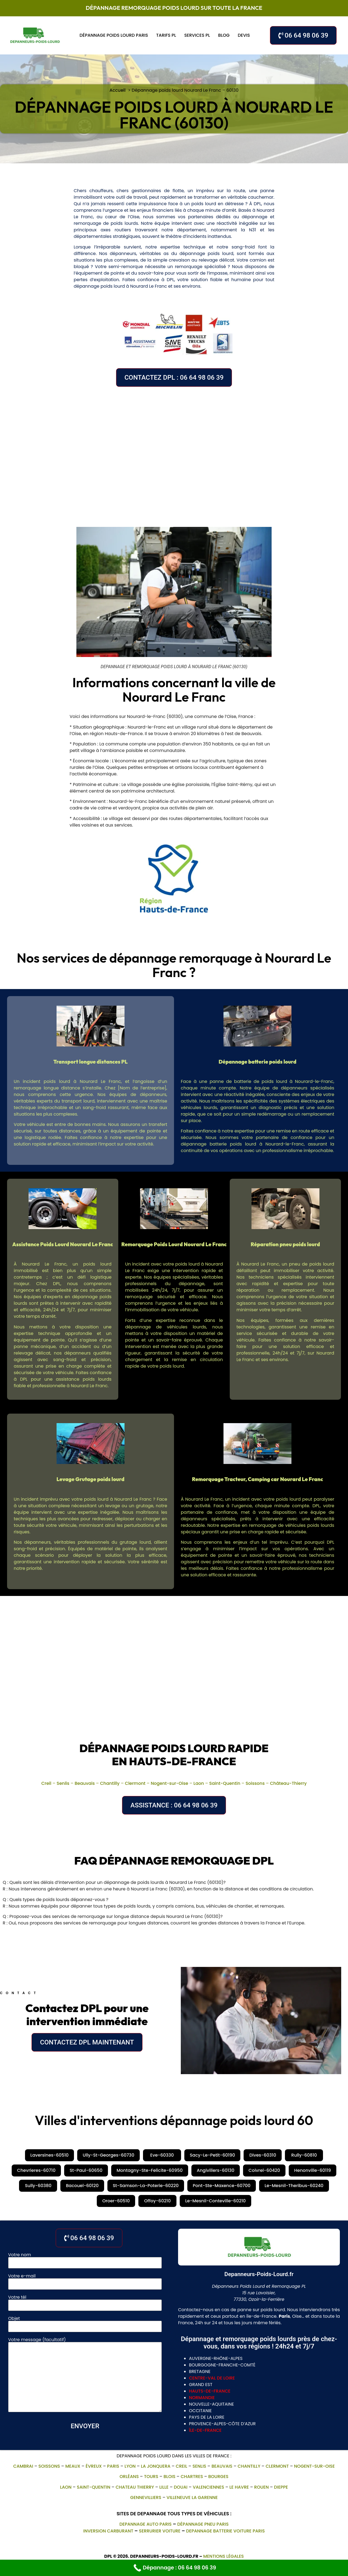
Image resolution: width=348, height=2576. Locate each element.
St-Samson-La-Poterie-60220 (146, 2185)
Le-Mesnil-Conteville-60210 (215, 2201)
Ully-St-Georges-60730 (108, 2155)
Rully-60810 (304, 2155)
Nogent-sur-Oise (169, 1783)
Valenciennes (208, 2487)
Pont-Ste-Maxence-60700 (221, 2185)
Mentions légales (223, 2556)
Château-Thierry (288, 1783)
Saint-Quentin (224, 1783)
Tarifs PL (166, 35)
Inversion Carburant (108, 2531)
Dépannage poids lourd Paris (113, 35)
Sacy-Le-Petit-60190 (212, 2155)
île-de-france (205, 2430)
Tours (151, 2476)
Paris (113, 2466)
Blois (169, 2476)
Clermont (135, 1783)
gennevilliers (145, 2497)
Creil (46, 1783)
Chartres (192, 2476)
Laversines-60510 (49, 2155)
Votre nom (85, 2259)
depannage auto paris (145, 2524)
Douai (180, 2487)
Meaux (72, 2466)
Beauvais (85, 1783)
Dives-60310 (262, 2155)
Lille (164, 2487)
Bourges (218, 2476)
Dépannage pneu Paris (203, 2524)
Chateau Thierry (135, 2487)
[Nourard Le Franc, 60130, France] (174, 453)
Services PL (197, 35)
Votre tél (85, 2301)
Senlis (63, 1783)
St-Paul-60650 (86, 2170)
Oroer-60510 (116, 2201)
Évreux (94, 2466)
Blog (223, 35)
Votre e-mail (85, 2280)
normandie (202, 2397)
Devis (244, 35)
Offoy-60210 (157, 2201)
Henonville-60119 (312, 2170)
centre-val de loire (212, 2378)
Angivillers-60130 (215, 2170)
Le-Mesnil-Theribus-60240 (294, 2185)
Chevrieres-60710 (36, 2170)
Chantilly (110, 1783)
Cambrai (23, 2466)
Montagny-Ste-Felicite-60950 (150, 2170)
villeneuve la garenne (192, 2497)
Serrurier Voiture (160, 2531)
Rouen (261, 2487)
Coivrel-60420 (264, 2170)
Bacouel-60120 (82, 2185)
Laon (199, 1783)
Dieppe (281, 2487)
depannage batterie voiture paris (225, 2531)
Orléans (129, 2476)
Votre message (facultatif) (85, 2375)
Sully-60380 (38, 2185)
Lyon (130, 2466)
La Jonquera (155, 2466)
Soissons (255, 1783)
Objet (85, 2322)
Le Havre (239, 2487)
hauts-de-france (209, 2391)
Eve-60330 (162, 2155)
